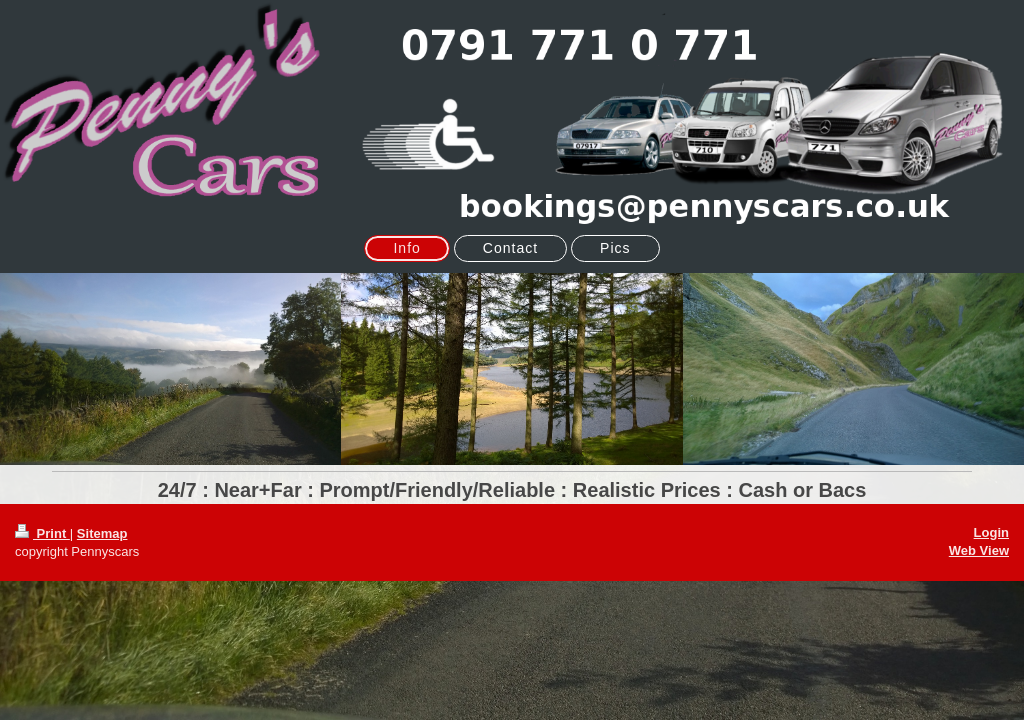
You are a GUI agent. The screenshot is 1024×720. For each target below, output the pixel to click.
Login (991, 532)
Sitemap (102, 533)
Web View (979, 550)
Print (42, 533)
